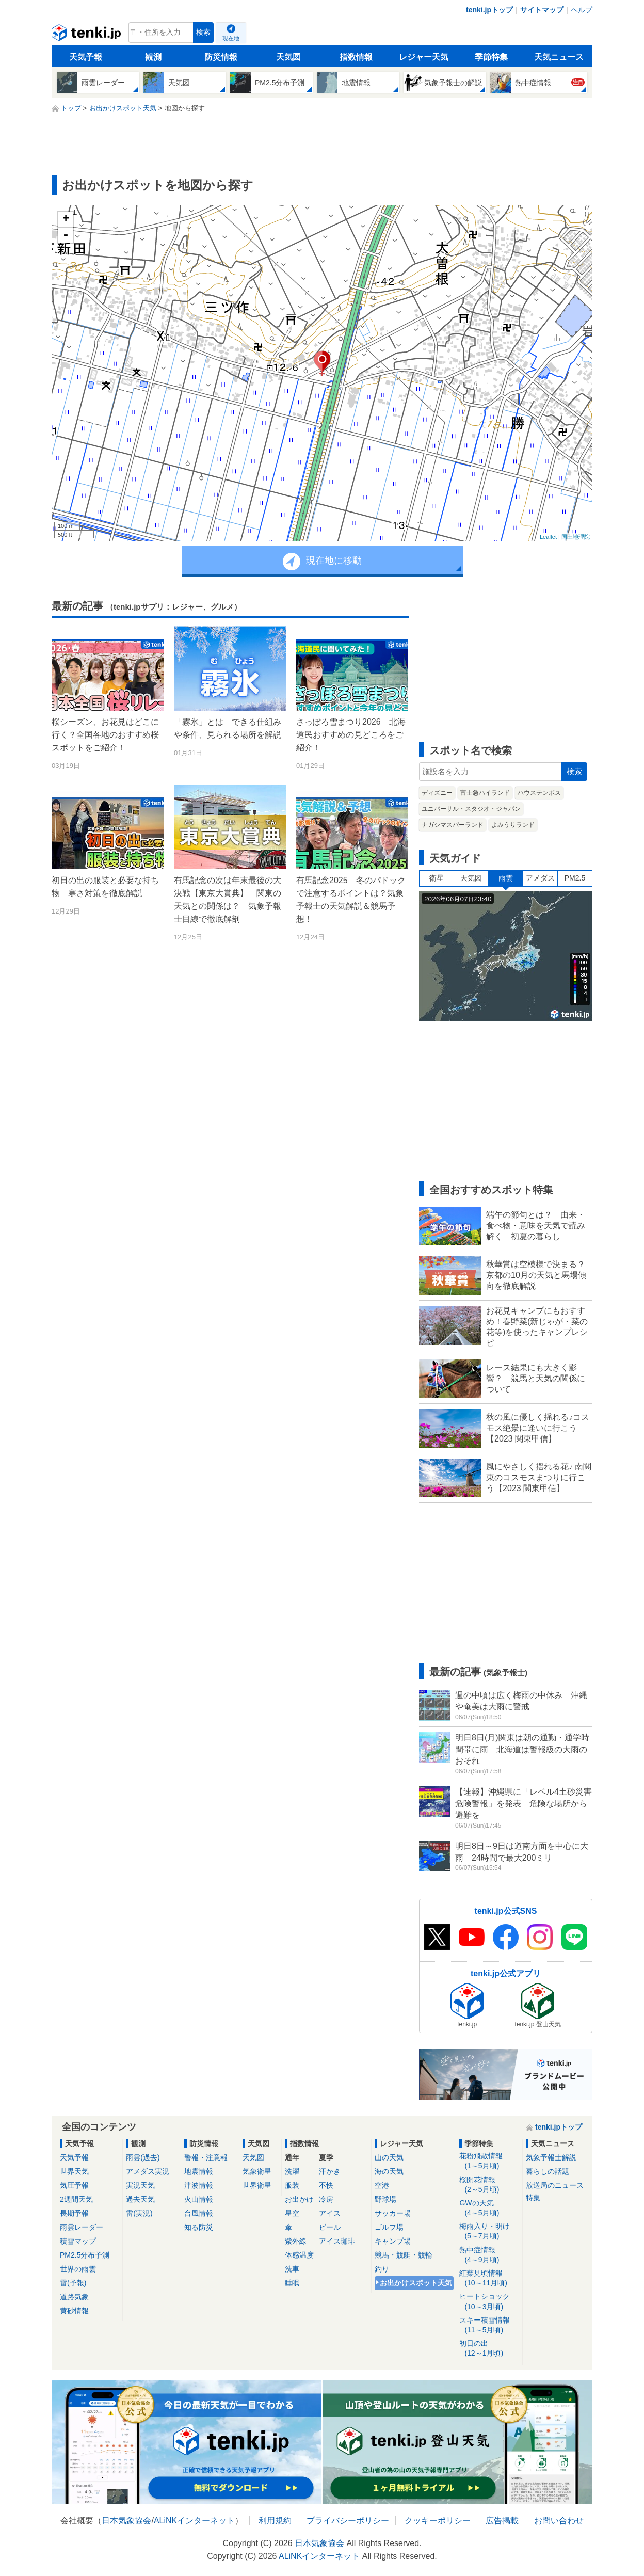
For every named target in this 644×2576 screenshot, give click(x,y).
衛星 (436, 878)
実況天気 (140, 2185)
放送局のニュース (555, 2185)
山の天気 (389, 2157)
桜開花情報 (489, 2185)
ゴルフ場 (389, 2227)
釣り (382, 2269)
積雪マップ (78, 2241)
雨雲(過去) (142, 2157)
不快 (326, 2185)
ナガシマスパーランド (453, 824)
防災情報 (220, 57)
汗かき (330, 2171)
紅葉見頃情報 (489, 2278)
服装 (292, 2185)
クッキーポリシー (438, 2520)
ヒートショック (489, 2301)
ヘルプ (581, 10)
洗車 (292, 2269)
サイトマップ (542, 10)
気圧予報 (74, 2185)
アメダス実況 (147, 2171)
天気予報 (85, 57)
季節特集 (491, 57)
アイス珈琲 (337, 2241)
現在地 (230, 38)
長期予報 (74, 2213)
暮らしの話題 (547, 2171)
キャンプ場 (393, 2241)
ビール (330, 2227)
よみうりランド (513, 824)
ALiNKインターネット (194, 2520)
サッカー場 (393, 2213)
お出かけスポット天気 (416, 2283)
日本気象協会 (126, 2520)
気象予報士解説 (551, 2157)
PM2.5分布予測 (84, 2255)
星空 (292, 2213)
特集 (533, 2198)
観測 (153, 57)
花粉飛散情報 (489, 2161)
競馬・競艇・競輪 (403, 2255)
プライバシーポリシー (348, 2520)
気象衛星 (257, 2171)
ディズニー (437, 792)
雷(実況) (139, 2213)
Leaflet (548, 537)
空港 (382, 2185)
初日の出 (489, 2348)
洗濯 (292, 2171)
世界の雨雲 (78, 2269)
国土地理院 (575, 537)
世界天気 (74, 2171)
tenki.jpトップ (489, 10)
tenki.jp (87, 35)
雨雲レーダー (81, 2227)
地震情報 (198, 2171)
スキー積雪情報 (489, 2325)
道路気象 (74, 2297)
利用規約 (275, 2520)
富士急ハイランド (485, 792)
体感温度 (299, 2255)
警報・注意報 (206, 2157)
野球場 (385, 2199)
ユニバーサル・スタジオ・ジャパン (471, 808)
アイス (330, 2213)
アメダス (540, 878)
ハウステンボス (539, 792)
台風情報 (198, 2213)
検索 (203, 32)
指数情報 (356, 57)
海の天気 (389, 2171)
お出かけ (299, 2199)
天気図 (288, 57)
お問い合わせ (559, 2520)
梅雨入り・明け (489, 2231)
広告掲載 (502, 2520)
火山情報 (198, 2199)
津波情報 (198, 2185)
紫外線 (296, 2241)
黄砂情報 (74, 2311)
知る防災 (198, 2227)
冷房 (326, 2199)
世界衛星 (257, 2185)
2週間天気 (76, 2199)
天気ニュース (559, 57)
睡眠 (292, 2283)
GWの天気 (489, 2208)
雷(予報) (73, 2283)
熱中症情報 (489, 2255)
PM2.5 (575, 878)
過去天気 (140, 2199)
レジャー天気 (423, 57)
